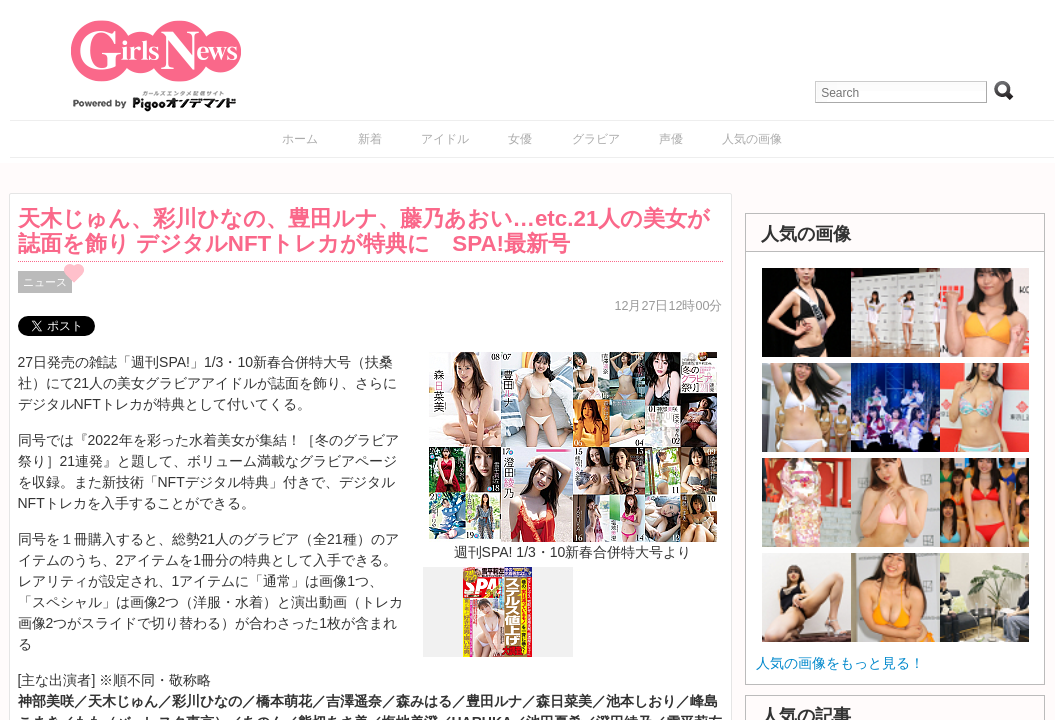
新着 (370, 139)
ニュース (45, 282)
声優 (671, 139)
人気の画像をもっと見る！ (840, 663)
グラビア (596, 139)
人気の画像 (752, 139)
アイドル (445, 139)
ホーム (300, 139)
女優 (520, 139)
